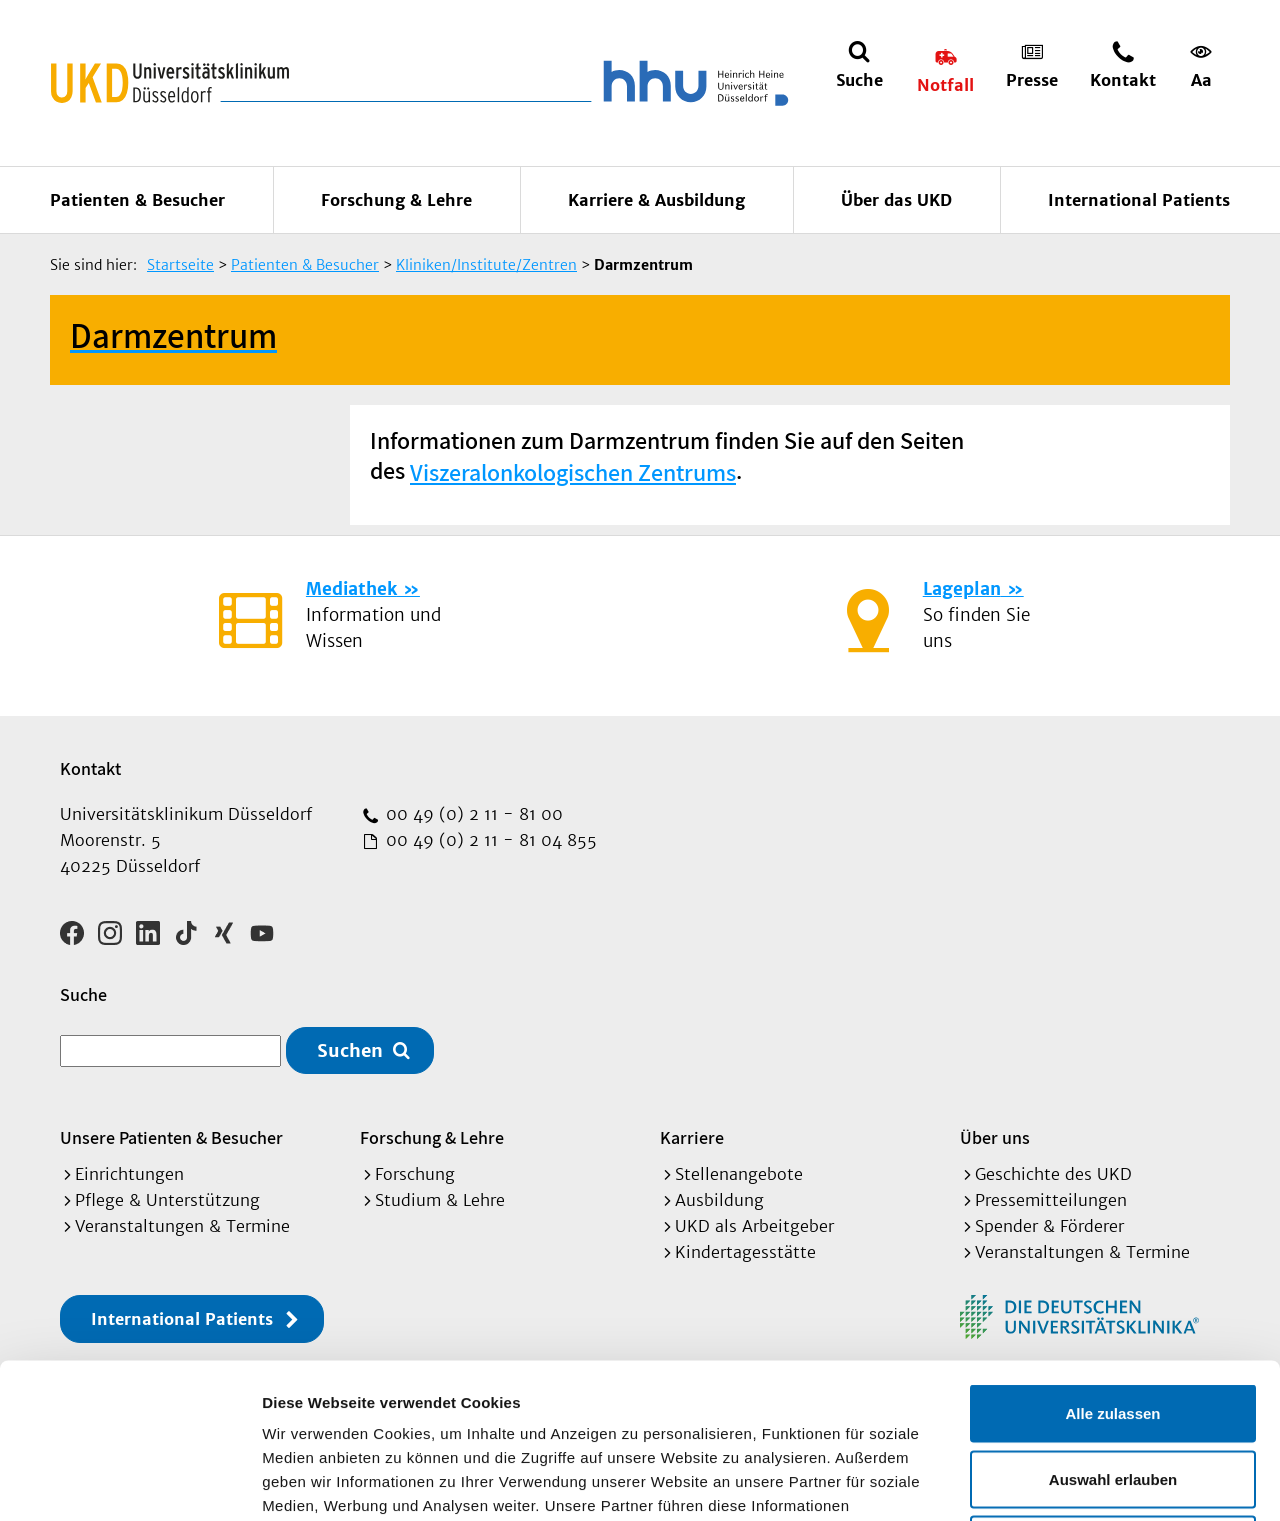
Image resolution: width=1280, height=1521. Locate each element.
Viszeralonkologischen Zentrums (573, 472)
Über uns (995, 1137)
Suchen (350, 1050)
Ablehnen (1113, 1389)
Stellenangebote (739, 1174)
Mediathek (351, 589)
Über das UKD (896, 200)
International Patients (1139, 200)
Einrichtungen (129, 1174)
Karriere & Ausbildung (656, 200)
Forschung (415, 1174)
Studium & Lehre (440, 1200)
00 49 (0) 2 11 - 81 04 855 (489, 840)
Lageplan (962, 589)
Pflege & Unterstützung (167, 1200)
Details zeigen (1063, 1481)
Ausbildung (719, 1200)
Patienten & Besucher (137, 200)
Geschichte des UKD (1053, 1174)
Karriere (692, 1137)
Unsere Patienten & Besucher (171, 1137)
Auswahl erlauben (1113, 1324)
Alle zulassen (1112, 1258)
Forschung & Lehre (396, 200)
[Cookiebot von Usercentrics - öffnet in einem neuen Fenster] (129, 1482)
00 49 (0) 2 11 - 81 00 (472, 814)
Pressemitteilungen (1051, 1200)
